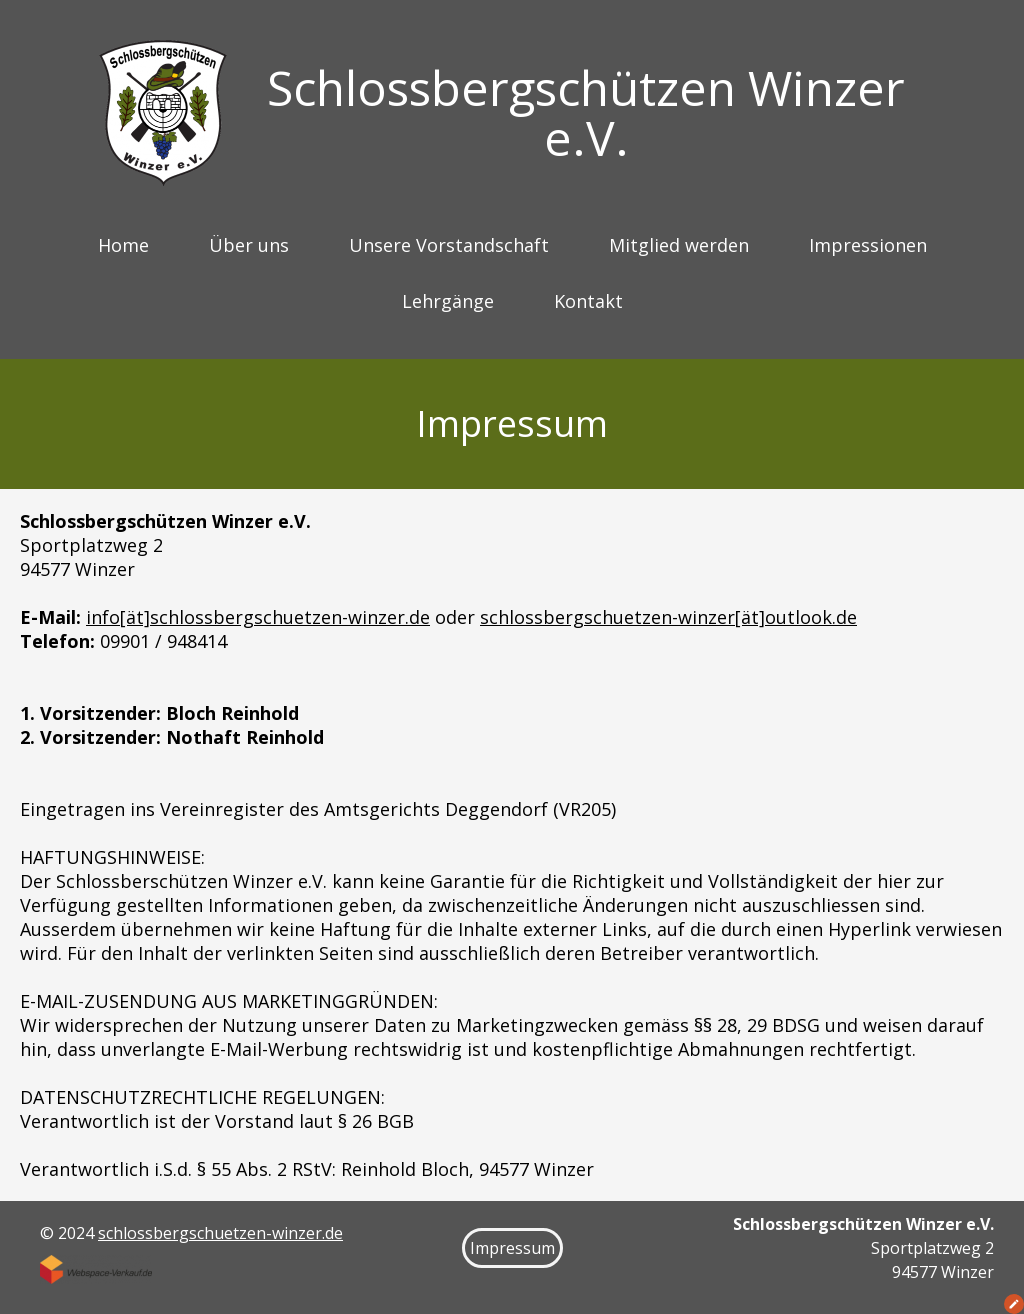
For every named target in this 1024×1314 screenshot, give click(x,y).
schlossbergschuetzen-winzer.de (220, 1233)
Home (123, 245)
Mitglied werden (679, 245)
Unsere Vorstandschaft (449, 245)
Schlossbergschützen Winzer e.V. (586, 112)
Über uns (249, 245)
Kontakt (588, 301)
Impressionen (868, 245)
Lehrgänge (448, 301)
